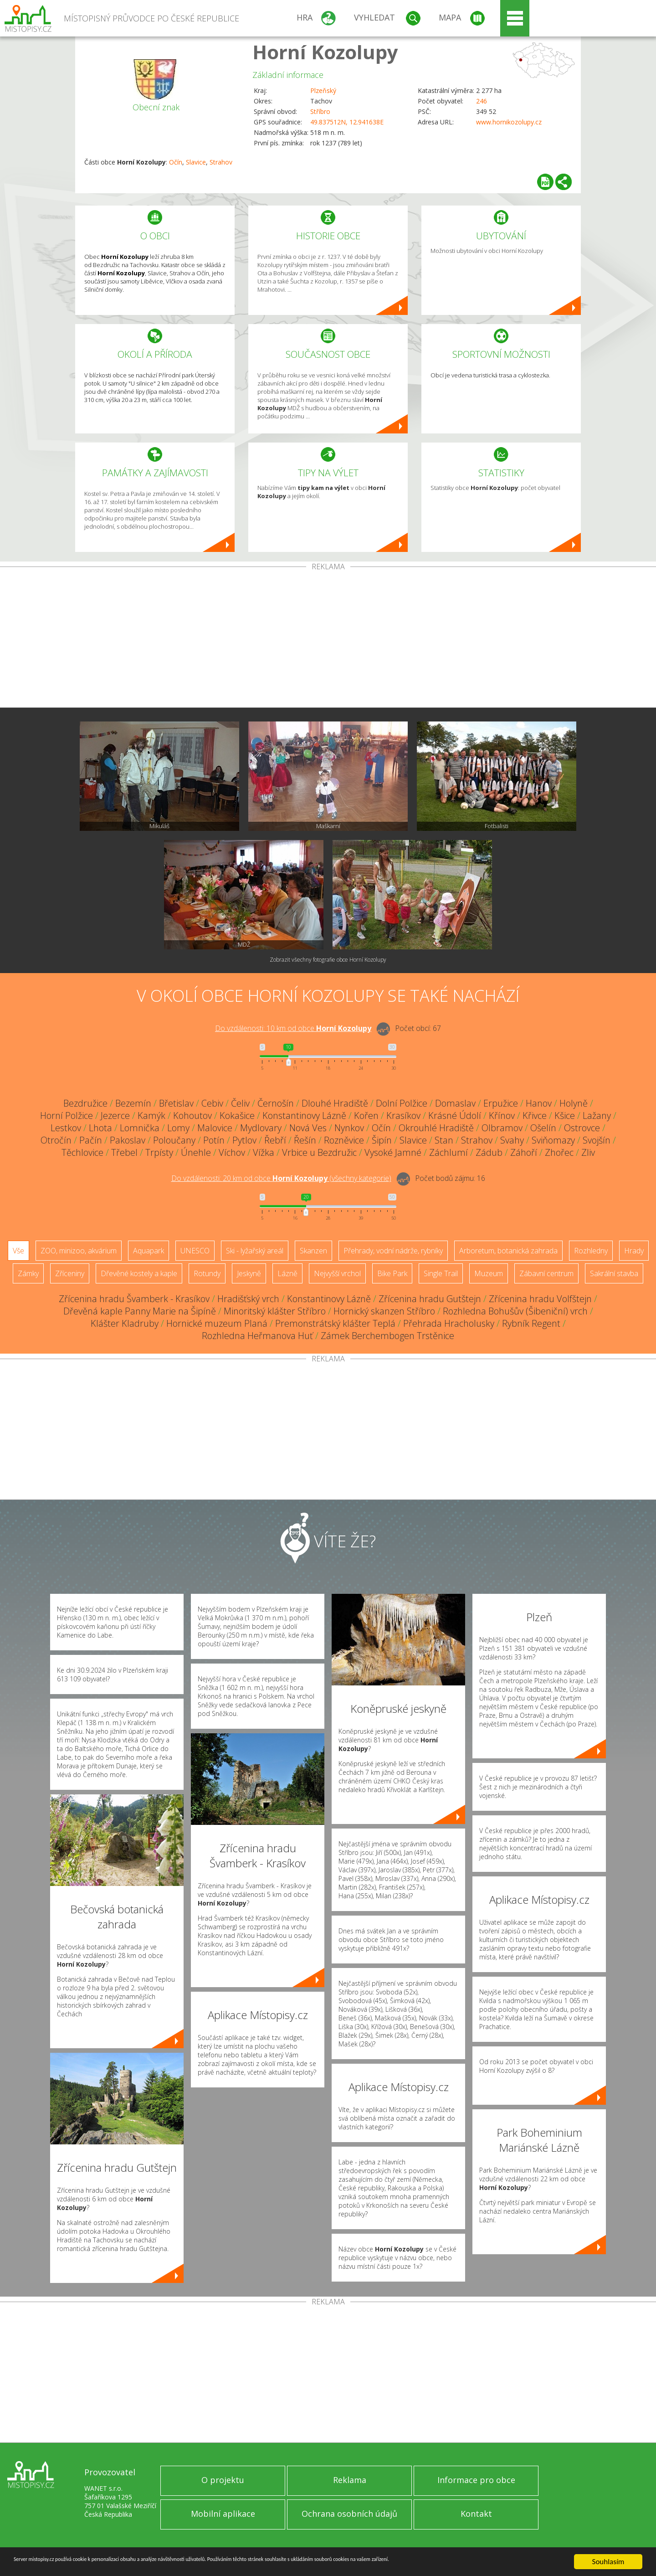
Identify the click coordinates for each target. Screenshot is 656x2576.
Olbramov (502, 1128)
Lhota (100, 1128)
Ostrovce (582, 1128)
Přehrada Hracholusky (448, 1323)
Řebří (275, 1140)
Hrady (634, 1251)
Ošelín (543, 1128)
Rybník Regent (531, 1323)
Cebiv (212, 1103)
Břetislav (176, 1103)
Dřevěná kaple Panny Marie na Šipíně (139, 1311)
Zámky (28, 1273)
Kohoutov (192, 1115)
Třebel (124, 1152)
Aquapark (148, 1251)
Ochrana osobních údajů (349, 2513)
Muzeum (488, 1273)
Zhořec (559, 1152)
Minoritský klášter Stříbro (275, 1311)
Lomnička (139, 1128)
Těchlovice (82, 1152)
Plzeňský (323, 90)
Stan (444, 1140)
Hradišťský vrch (248, 1299)
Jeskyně (249, 1273)
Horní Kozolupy (325, 52)
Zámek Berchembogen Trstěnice (387, 1335)
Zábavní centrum (546, 1273)
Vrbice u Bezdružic (319, 1152)
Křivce (535, 1115)
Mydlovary (261, 1128)
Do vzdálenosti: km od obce (293, 1028)
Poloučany (174, 1140)
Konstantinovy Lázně (304, 1115)
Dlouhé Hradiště (335, 1103)
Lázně (287, 1273)
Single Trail (441, 1273)
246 (481, 101)
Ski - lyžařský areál (254, 1251)
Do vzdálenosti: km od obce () (281, 1178)
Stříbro (320, 111)
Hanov (539, 1103)
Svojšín (596, 1140)
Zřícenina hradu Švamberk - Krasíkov (134, 1299)
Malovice (214, 1128)
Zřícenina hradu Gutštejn (430, 1299)
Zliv (588, 1152)
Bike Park (392, 1273)
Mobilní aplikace (223, 2513)
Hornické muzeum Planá (216, 1323)
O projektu (222, 2479)
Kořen (366, 1115)
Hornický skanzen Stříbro (384, 1311)
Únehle (196, 1152)
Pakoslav (127, 1140)
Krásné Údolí (454, 1115)
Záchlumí (448, 1152)
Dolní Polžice (401, 1103)
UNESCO (195, 1251)
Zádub (489, 1152)
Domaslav (455, 1103)
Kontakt (476, 2513)
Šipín (382, 1140)
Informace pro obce (476, 2479)
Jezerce (115, 1115)
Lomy (178, 1128)
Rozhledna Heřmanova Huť (257, 1335)
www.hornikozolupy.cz (509, 122)
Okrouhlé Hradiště (436, 1128)
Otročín (56, 1140)
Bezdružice (85, 1103)
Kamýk (151, 1115)
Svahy (512, 1140)
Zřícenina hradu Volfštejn (540, 1299)
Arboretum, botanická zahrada (508, 1251)
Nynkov (349, 1128)
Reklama (349, 2479)
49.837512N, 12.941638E (347, 122)
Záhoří (523, 1152)
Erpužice (500, 1103)
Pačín (90, 1140)
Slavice (196, 162)
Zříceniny (69, 1273)
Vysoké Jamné (392, 1152)
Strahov (221, 162)
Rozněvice (344, 1140)
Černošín (275, 1103)
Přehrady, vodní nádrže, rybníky (393, 1251)
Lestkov (66, 1128)
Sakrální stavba (614, 1273)
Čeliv (240, 1103)
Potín (214, 1140)
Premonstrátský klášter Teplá (335, 1323)
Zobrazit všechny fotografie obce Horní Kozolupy (328, 959)
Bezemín (133, 1103)
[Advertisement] (328, 639)
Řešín (305, 1140)
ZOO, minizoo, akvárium (79, 1251)
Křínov (502, 1115)
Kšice (564, 1115)
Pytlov (244, 1140)
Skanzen (313, 1251)
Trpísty (159, 1152)
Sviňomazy (553, 1140)
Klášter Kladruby (125, 1323)
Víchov (232, 1152)
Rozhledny (591, 1251)
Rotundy (207, 1273)
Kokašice (237, 1115)
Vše (18, 1251)
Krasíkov (403, 1115)
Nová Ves (308, 1128)
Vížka (263, 1152)
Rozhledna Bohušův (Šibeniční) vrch (515, 1311)
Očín (175, 162)
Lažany (597, 1115)
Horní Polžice (66, 1115)
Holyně (573, 1103)
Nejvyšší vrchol (337, 1273)
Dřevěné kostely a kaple (139, 1273)
